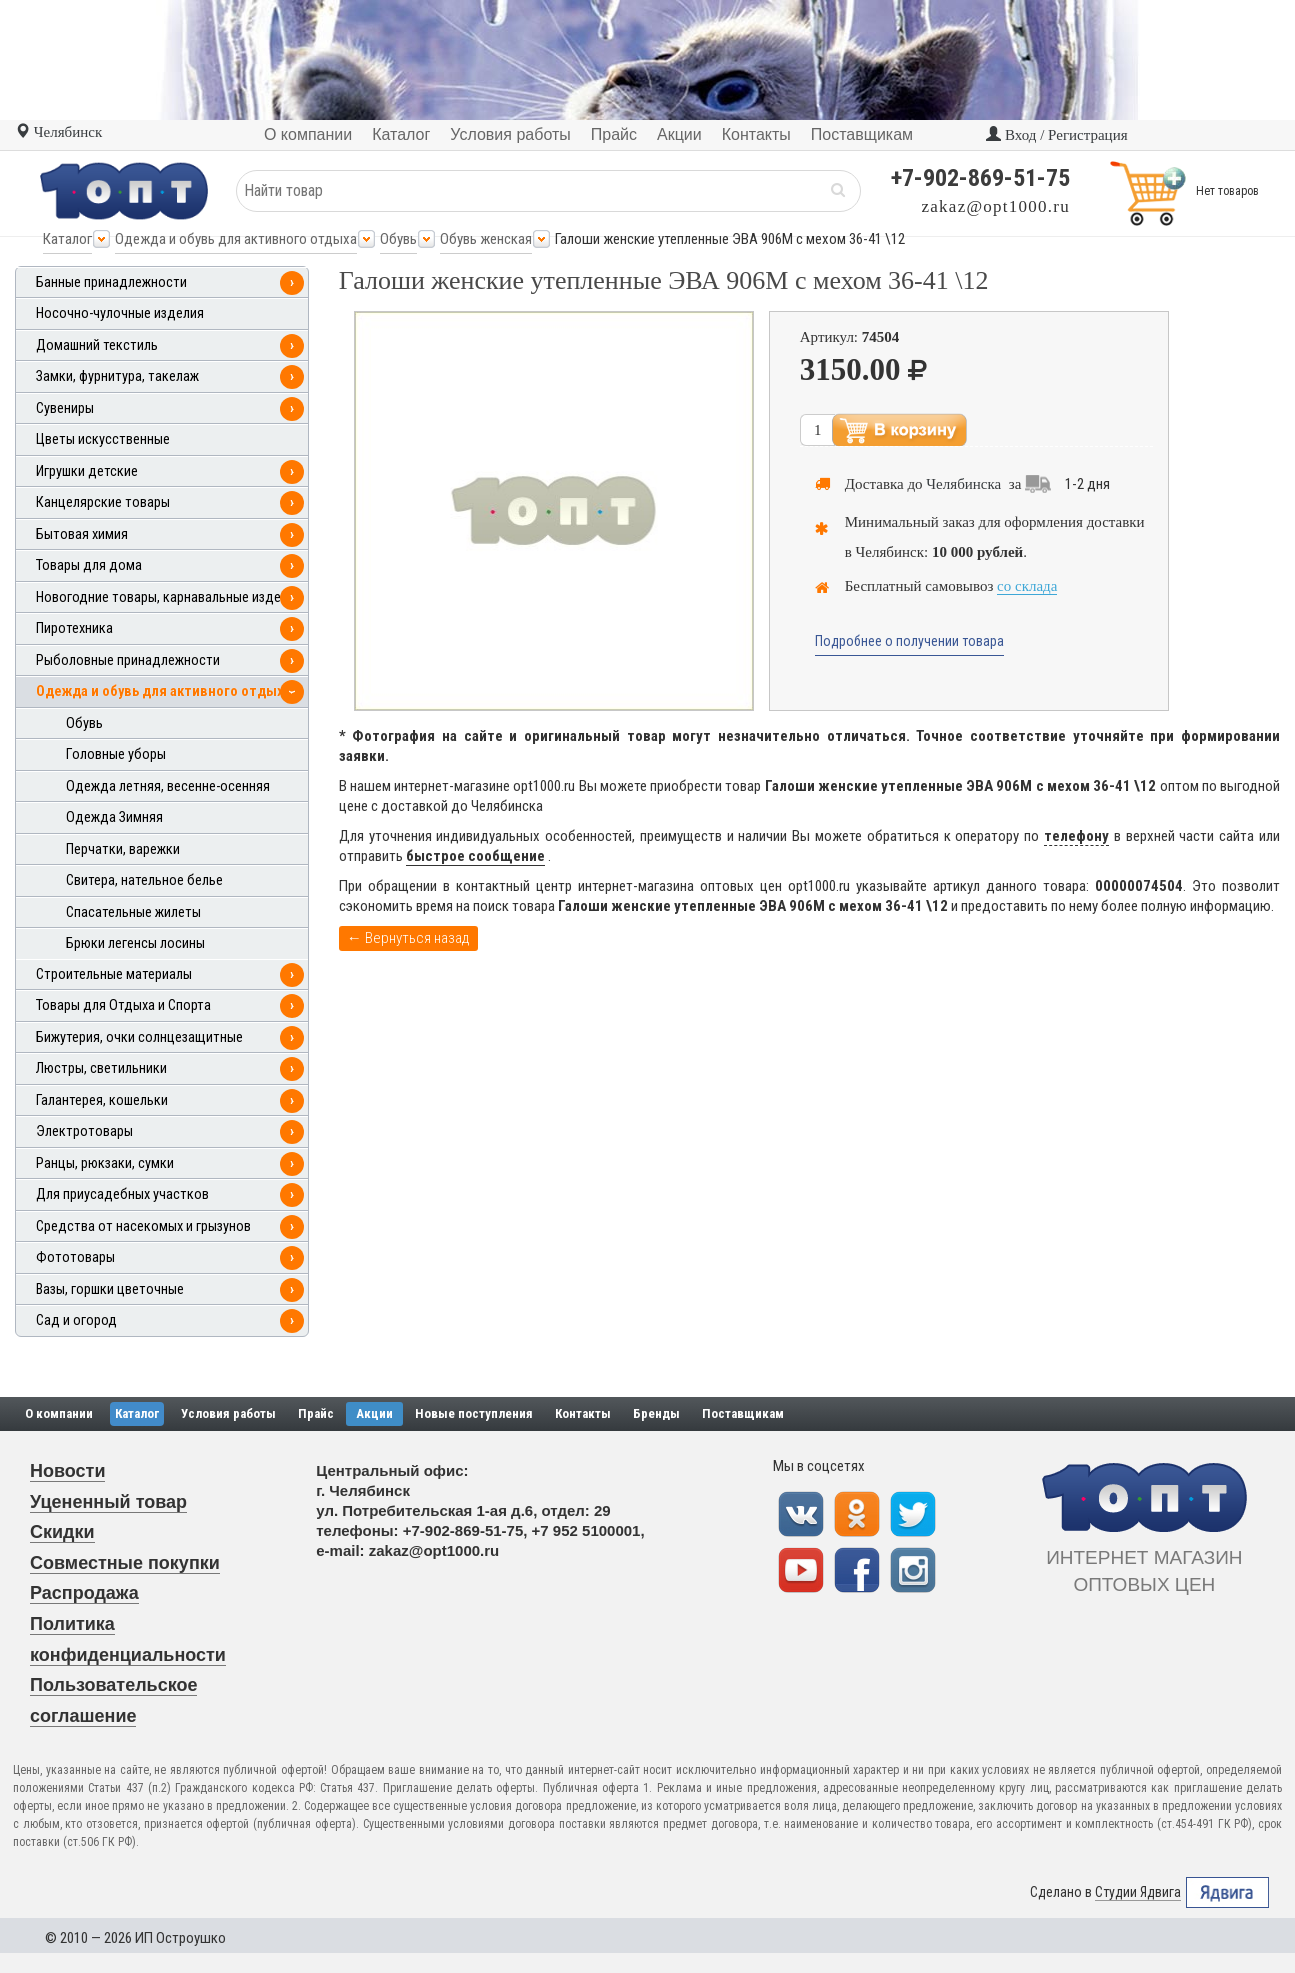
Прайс (316, 1413)
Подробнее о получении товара (909, 641)
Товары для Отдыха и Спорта (123, 1005)
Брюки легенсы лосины (135, 943)
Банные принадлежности (111, 282)
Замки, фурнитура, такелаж (117, 376)
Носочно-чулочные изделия (120, 313)
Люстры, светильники (101, 1068)
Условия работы (228, 1413)
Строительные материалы (114, 974)
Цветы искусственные (103, 439)
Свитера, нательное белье (144, 880)
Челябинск (58, 132)
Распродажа (84, 1593)
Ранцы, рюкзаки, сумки (105, 1163)
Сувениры (65, 408)
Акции (374, 1413)
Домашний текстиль (97, 345)
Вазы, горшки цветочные (110, 1289)
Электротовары (84, 1131)
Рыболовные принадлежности (128, 660)
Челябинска (963, 484)
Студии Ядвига (1138, 1892)
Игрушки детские (87, 471)
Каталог (67, 239)
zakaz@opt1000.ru (996, 206)
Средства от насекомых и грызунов (143, 1226)
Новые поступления (474, 1413)
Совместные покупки (125, 1563)
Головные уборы (116, 754)
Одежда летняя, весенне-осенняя (168, 786)
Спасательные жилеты (133, 912)
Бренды (656, 1413)
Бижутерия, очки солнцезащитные (139, 1037)
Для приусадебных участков (122, 1194)
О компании (59, 1413)
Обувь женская (486, 239)
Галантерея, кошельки (102, 1100)
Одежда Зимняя (114, 817)
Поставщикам (743, 1413)
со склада (1027, 586)
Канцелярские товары (103, 502)
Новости (67, 1471)
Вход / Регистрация (1056, 135)
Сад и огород (76, 1320)
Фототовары (75, 1257)
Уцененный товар (108, 1502)
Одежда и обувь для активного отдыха (236, 239)
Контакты (583, 1413)
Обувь (398, 239)
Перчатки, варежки (123, 849)
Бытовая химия (82, 534)
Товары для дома (89, 565)
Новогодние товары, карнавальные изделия (169, 597)
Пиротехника (74, 628)
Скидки (62, 1532)
